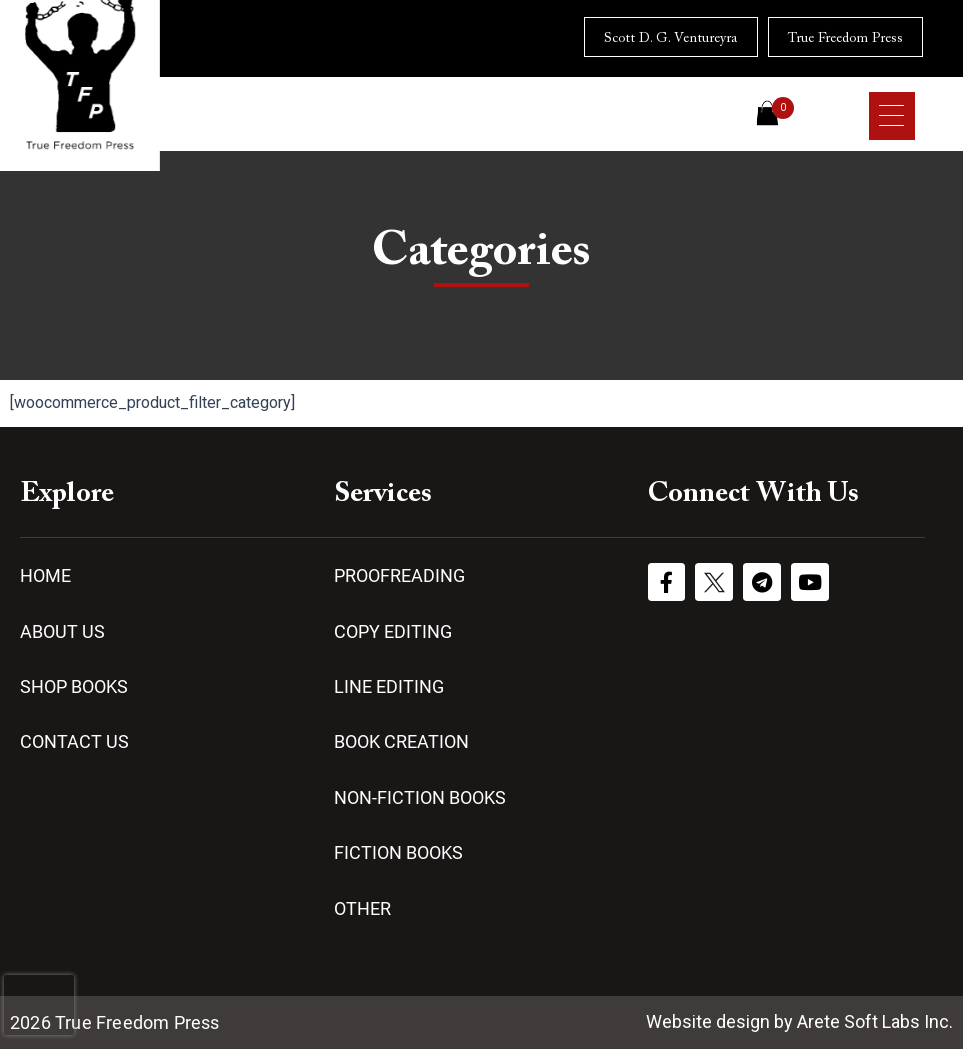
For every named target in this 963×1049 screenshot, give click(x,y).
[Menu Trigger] (892, 116)
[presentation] (39, 1005)
